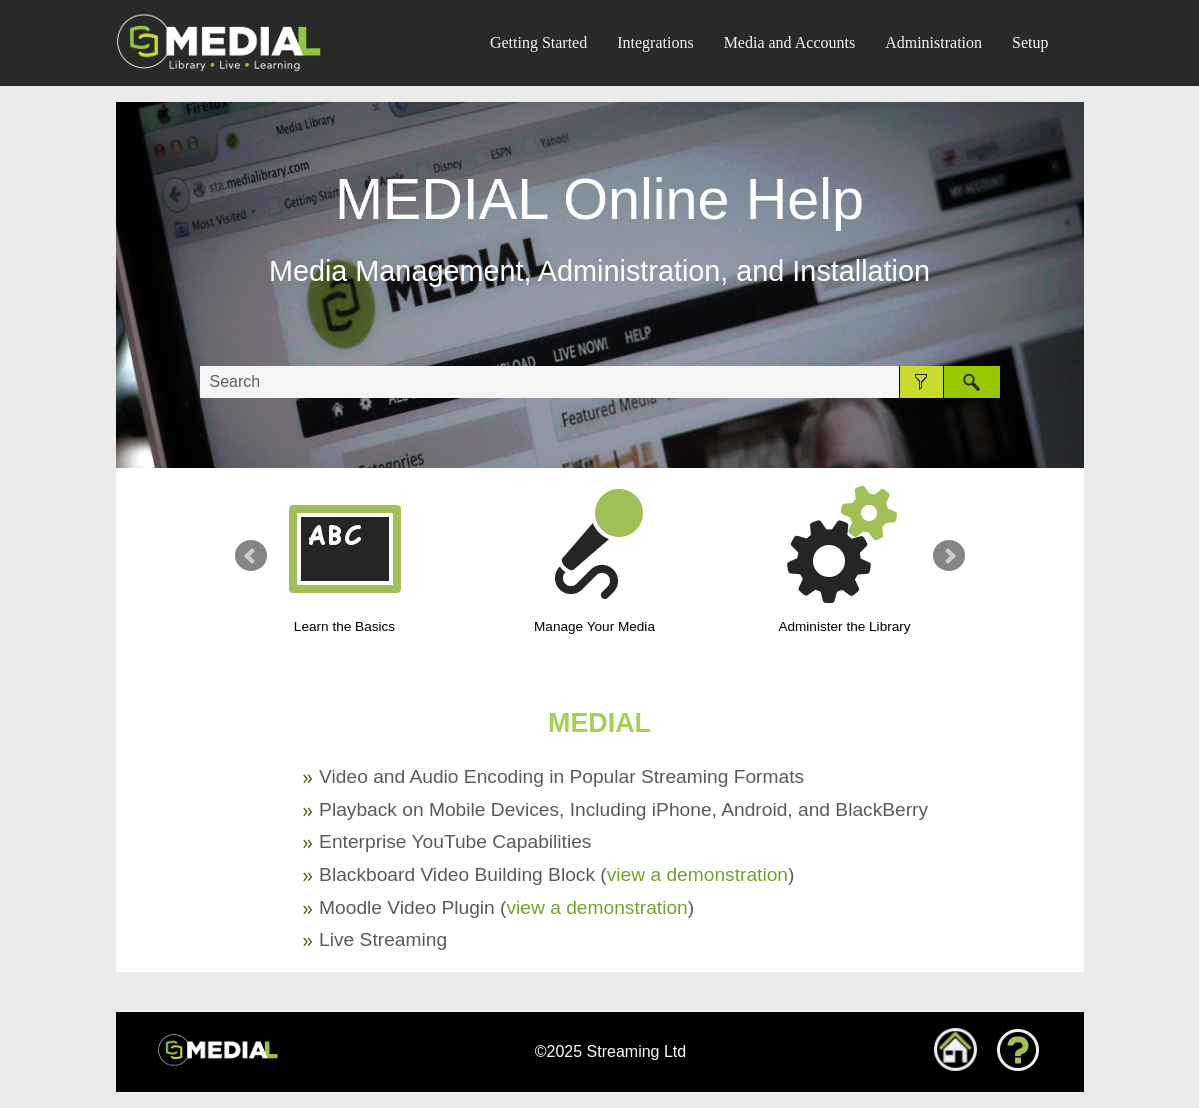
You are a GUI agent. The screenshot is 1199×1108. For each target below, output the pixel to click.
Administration (933, 42)
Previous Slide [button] (251, 556)
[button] (921, 382)
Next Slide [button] (949, 556)
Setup (1030, 42)
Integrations (655, 42)
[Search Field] (600, 382)
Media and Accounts (790, 42)
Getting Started (538, 42)
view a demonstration (697, 874)
